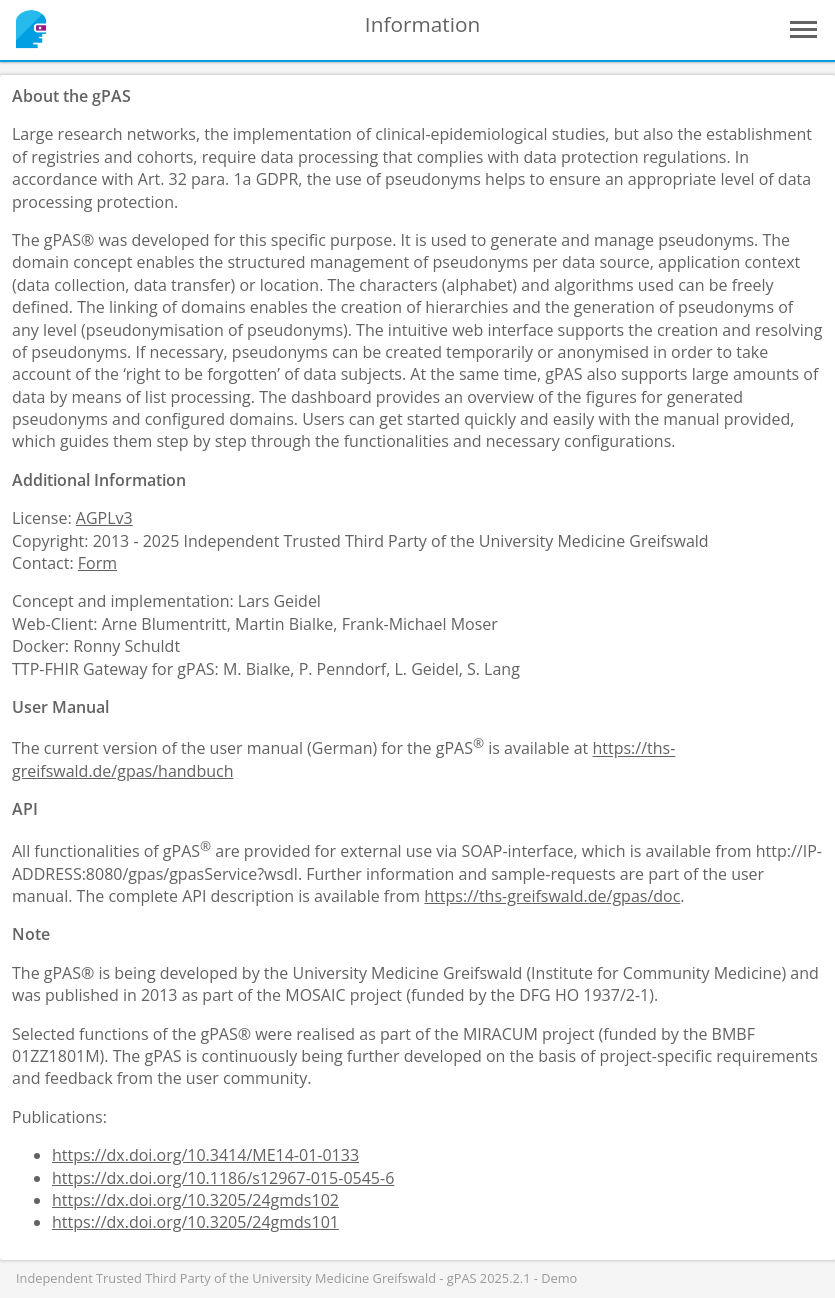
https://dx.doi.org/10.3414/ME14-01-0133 (205, 1155)
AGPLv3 (104, 518)
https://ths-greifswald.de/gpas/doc (552, 896)
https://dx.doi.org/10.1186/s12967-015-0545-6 (223, 1178)
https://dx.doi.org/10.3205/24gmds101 (195, 1222)
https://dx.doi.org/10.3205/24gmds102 (195, 1200)
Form (97, 563)
